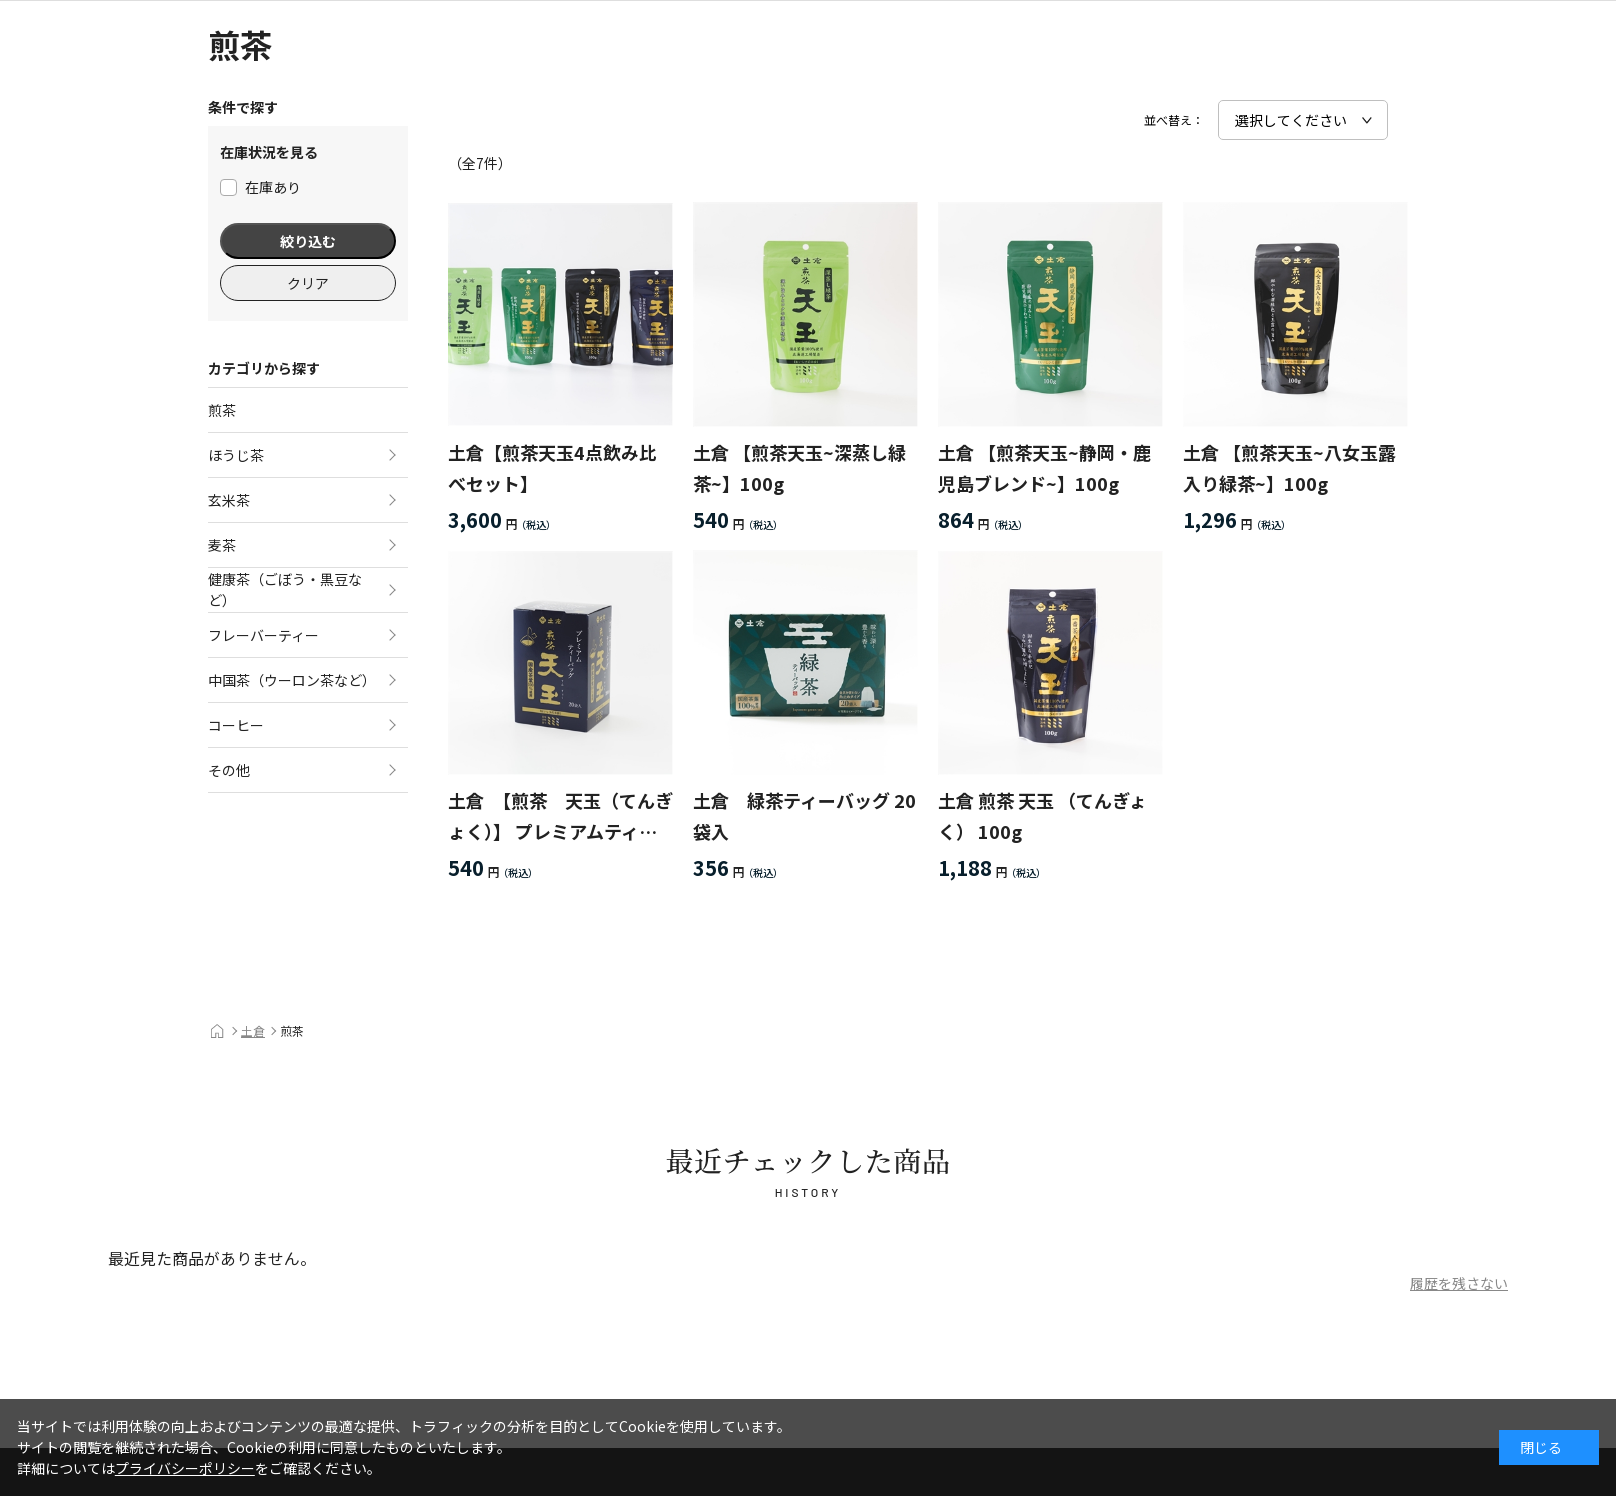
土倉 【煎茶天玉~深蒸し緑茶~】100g (799, 467)
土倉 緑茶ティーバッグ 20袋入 (804, 815)
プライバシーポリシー (185, 1468)
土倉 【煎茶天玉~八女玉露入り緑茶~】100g (1289, 467)
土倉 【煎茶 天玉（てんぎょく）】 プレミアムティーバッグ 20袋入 (560, 816)
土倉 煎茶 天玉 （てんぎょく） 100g (1042, 815)
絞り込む (308, 241)
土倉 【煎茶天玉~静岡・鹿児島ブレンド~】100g (1044, 467)
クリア (308, 283)
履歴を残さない (1459, 1283)
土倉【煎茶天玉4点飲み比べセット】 (552, 467)
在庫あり (260, 187)
